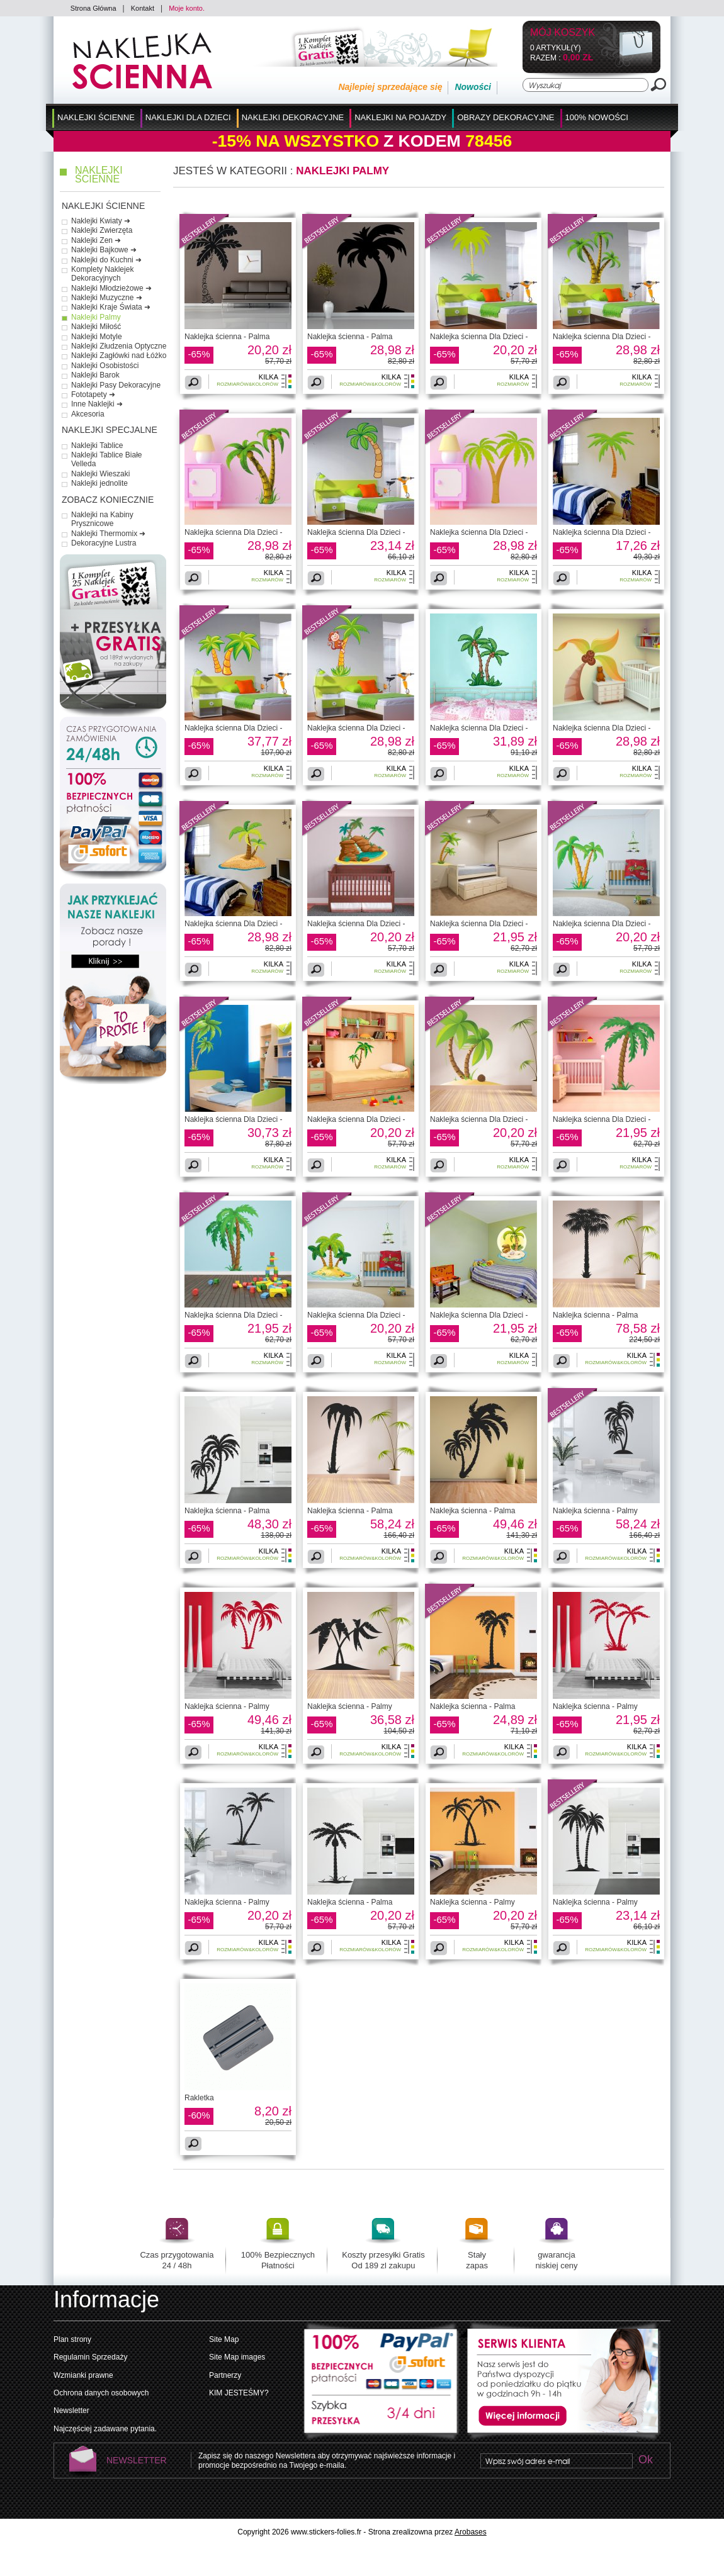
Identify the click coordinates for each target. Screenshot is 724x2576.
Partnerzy (225, 2375)
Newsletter (71, 2410)
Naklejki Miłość (96, 326)
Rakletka (199, 2097)
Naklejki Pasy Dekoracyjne (116, 385)
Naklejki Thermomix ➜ (108, 533)
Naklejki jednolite (99, 483)
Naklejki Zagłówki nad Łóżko (118, 355)
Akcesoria (88, 414)
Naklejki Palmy (96, 317)
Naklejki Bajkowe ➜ (104, 249)
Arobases (471, 2532)
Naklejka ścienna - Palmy (595, 1510)
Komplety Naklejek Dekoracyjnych (102, 274)
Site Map (224, 2339)
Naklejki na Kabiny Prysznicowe (102, 519)
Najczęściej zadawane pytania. (105, 2428)
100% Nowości (596, 117)
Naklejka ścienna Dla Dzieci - (479, 336)
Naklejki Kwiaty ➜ (100, 220)
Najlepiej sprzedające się (390, 87)
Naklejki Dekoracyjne (293, 117)
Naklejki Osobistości (105, 365)
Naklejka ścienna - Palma (226, 336)
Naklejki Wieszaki (100, 473)
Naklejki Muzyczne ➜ (106, 297)
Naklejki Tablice (97, 445)
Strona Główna (93, 8)
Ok (645, 2460)
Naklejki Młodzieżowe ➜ (111, 288)
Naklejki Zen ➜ (96, 240)
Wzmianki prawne (83, 2375)
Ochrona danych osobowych (101, 2392)
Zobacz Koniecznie (108, 499)
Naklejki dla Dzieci (188, 117)
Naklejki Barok (95, 375)
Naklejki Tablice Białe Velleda (106, 459)
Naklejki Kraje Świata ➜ (110, 307)
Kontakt (142, 8)
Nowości (473, 87)
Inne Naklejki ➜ (97, 404)
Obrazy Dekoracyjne (505, 117)
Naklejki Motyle (96, 336)
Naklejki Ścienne (96, 117)
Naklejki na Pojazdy (400, 117)
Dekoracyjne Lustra (103, 543)
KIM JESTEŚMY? (239, 2392)
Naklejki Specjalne (109, 429)
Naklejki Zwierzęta (101, 230)
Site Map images (237, 2357)
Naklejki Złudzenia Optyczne (118, 346)
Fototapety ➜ (93, 394)
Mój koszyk (562, 33)
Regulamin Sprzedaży (90, 2357)
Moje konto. (187, 8)
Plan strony (72, 2339)
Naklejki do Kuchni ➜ (106, 259)
